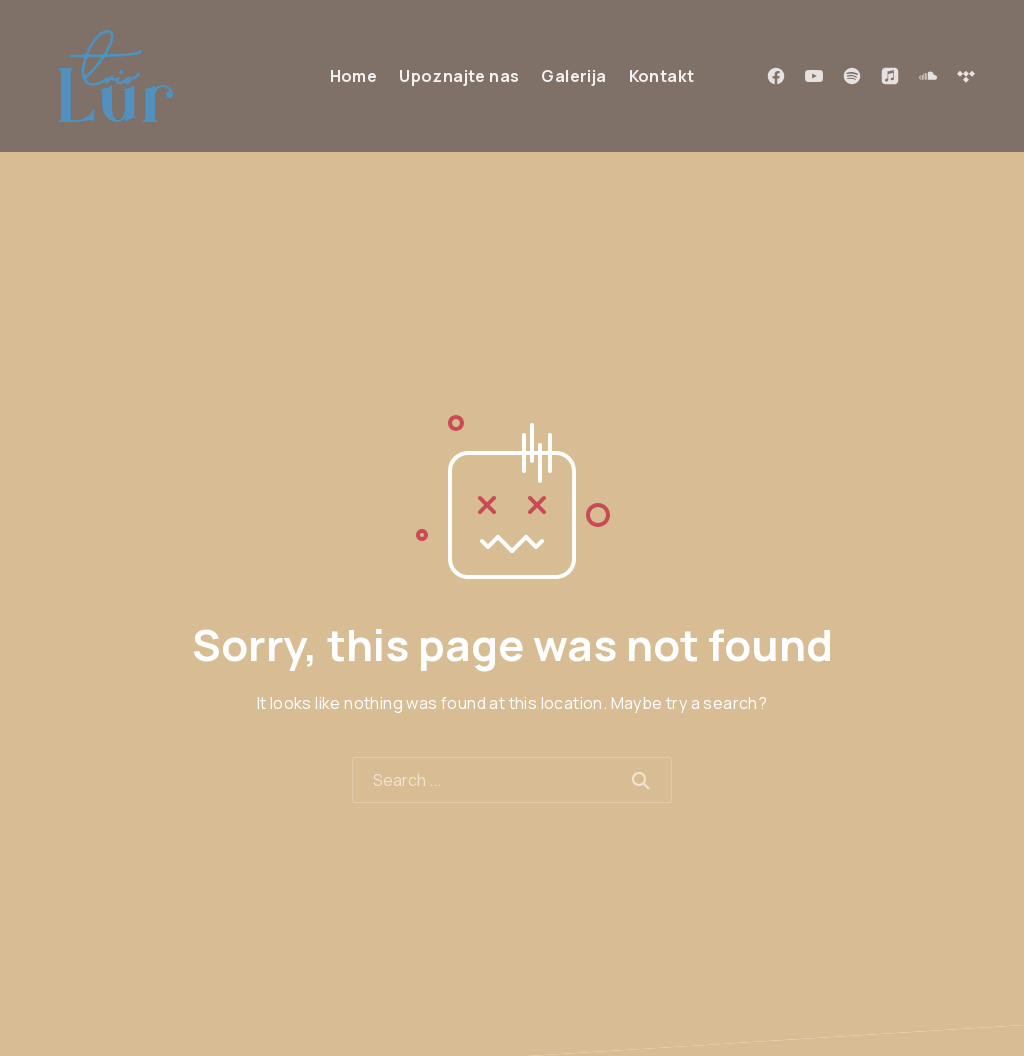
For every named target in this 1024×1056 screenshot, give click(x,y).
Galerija (573, 76)
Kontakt (662, 76)
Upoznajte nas (459, 76)
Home (354, 76)
